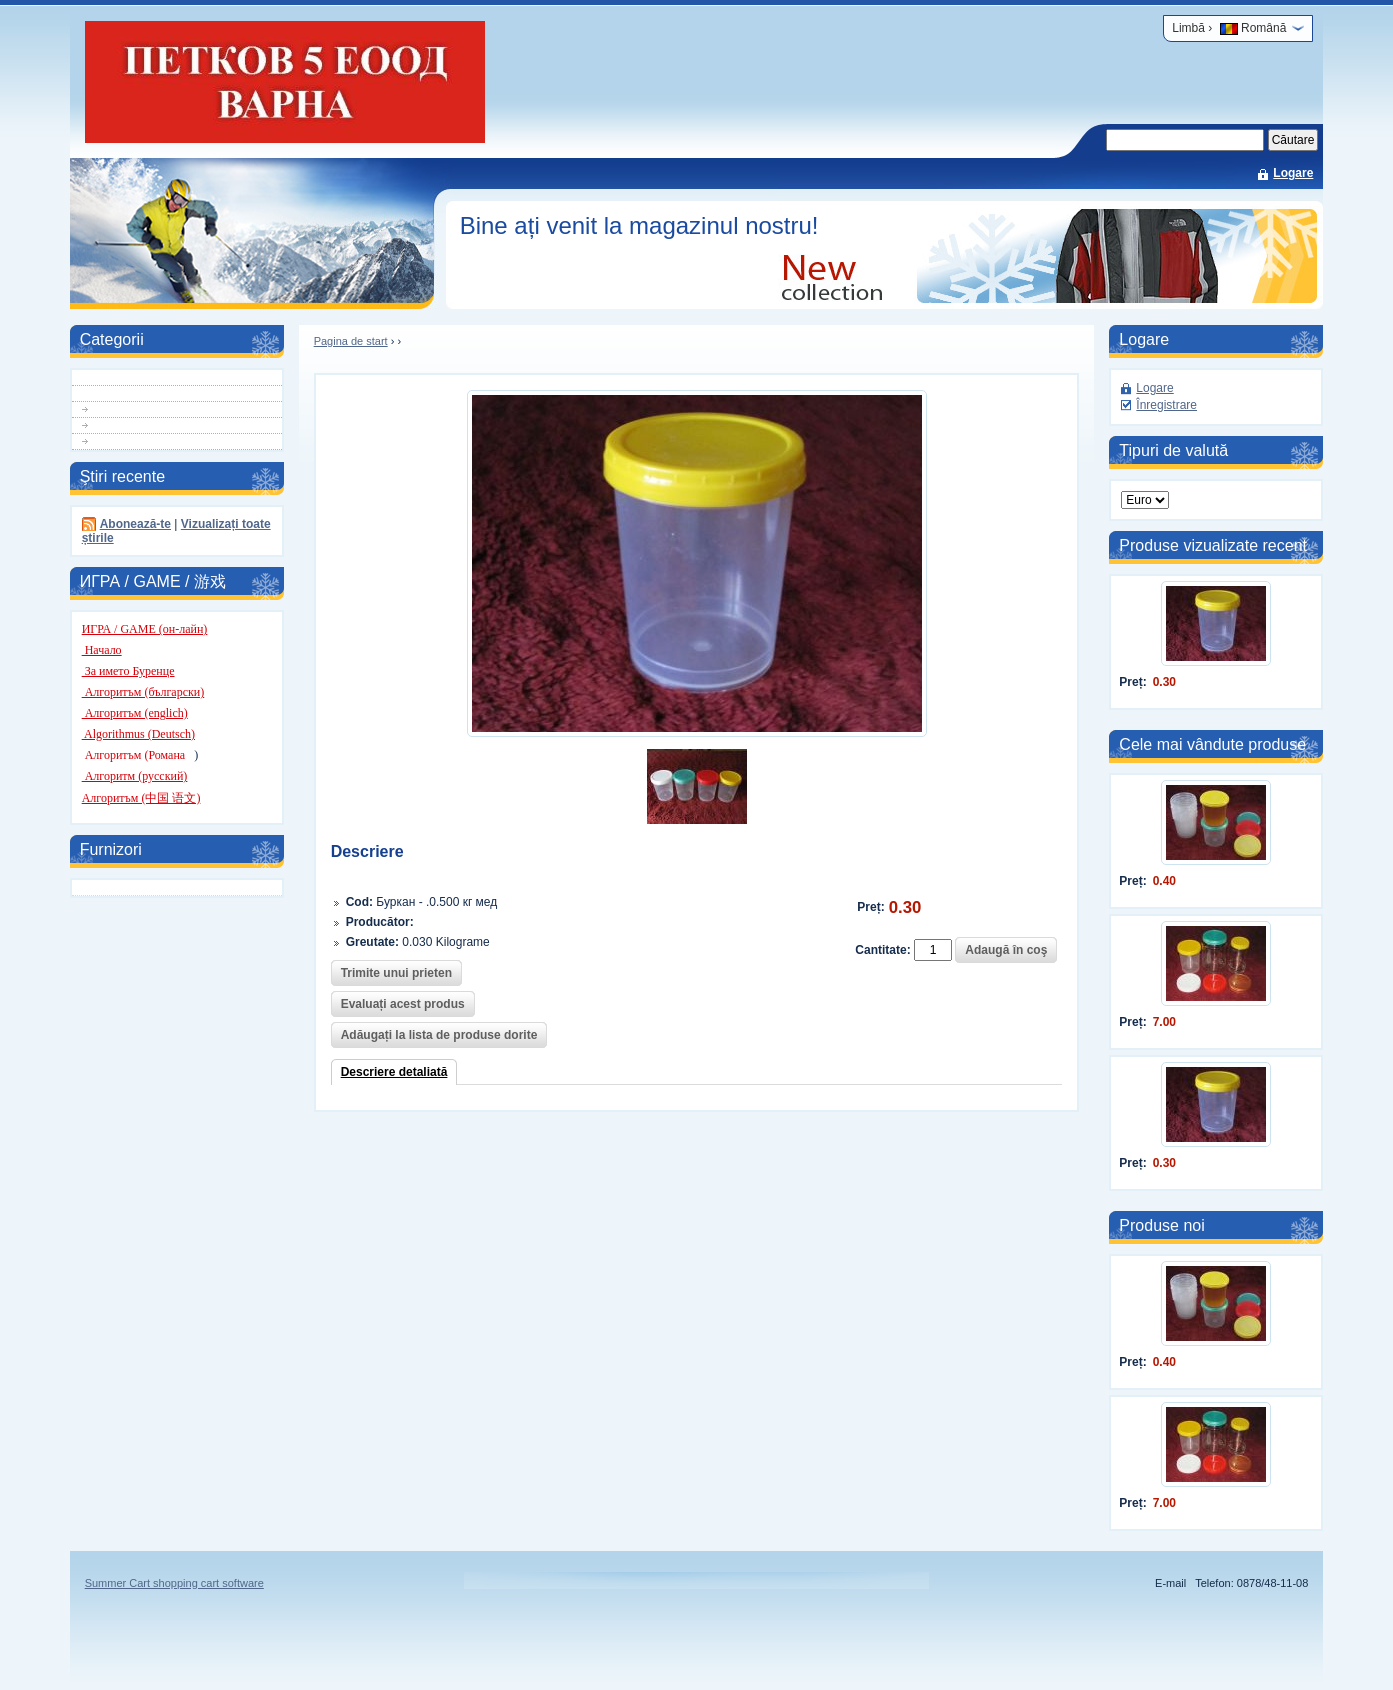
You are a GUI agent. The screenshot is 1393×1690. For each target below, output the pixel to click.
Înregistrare (1166, 405)
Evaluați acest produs (403, 1004)
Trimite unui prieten (396, 973)
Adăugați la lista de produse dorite (439, 1035)
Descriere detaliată (394, 1072)
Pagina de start (351, 341)
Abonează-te (135, 524)
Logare (1293, 173)
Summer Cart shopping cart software (174, 1583)
